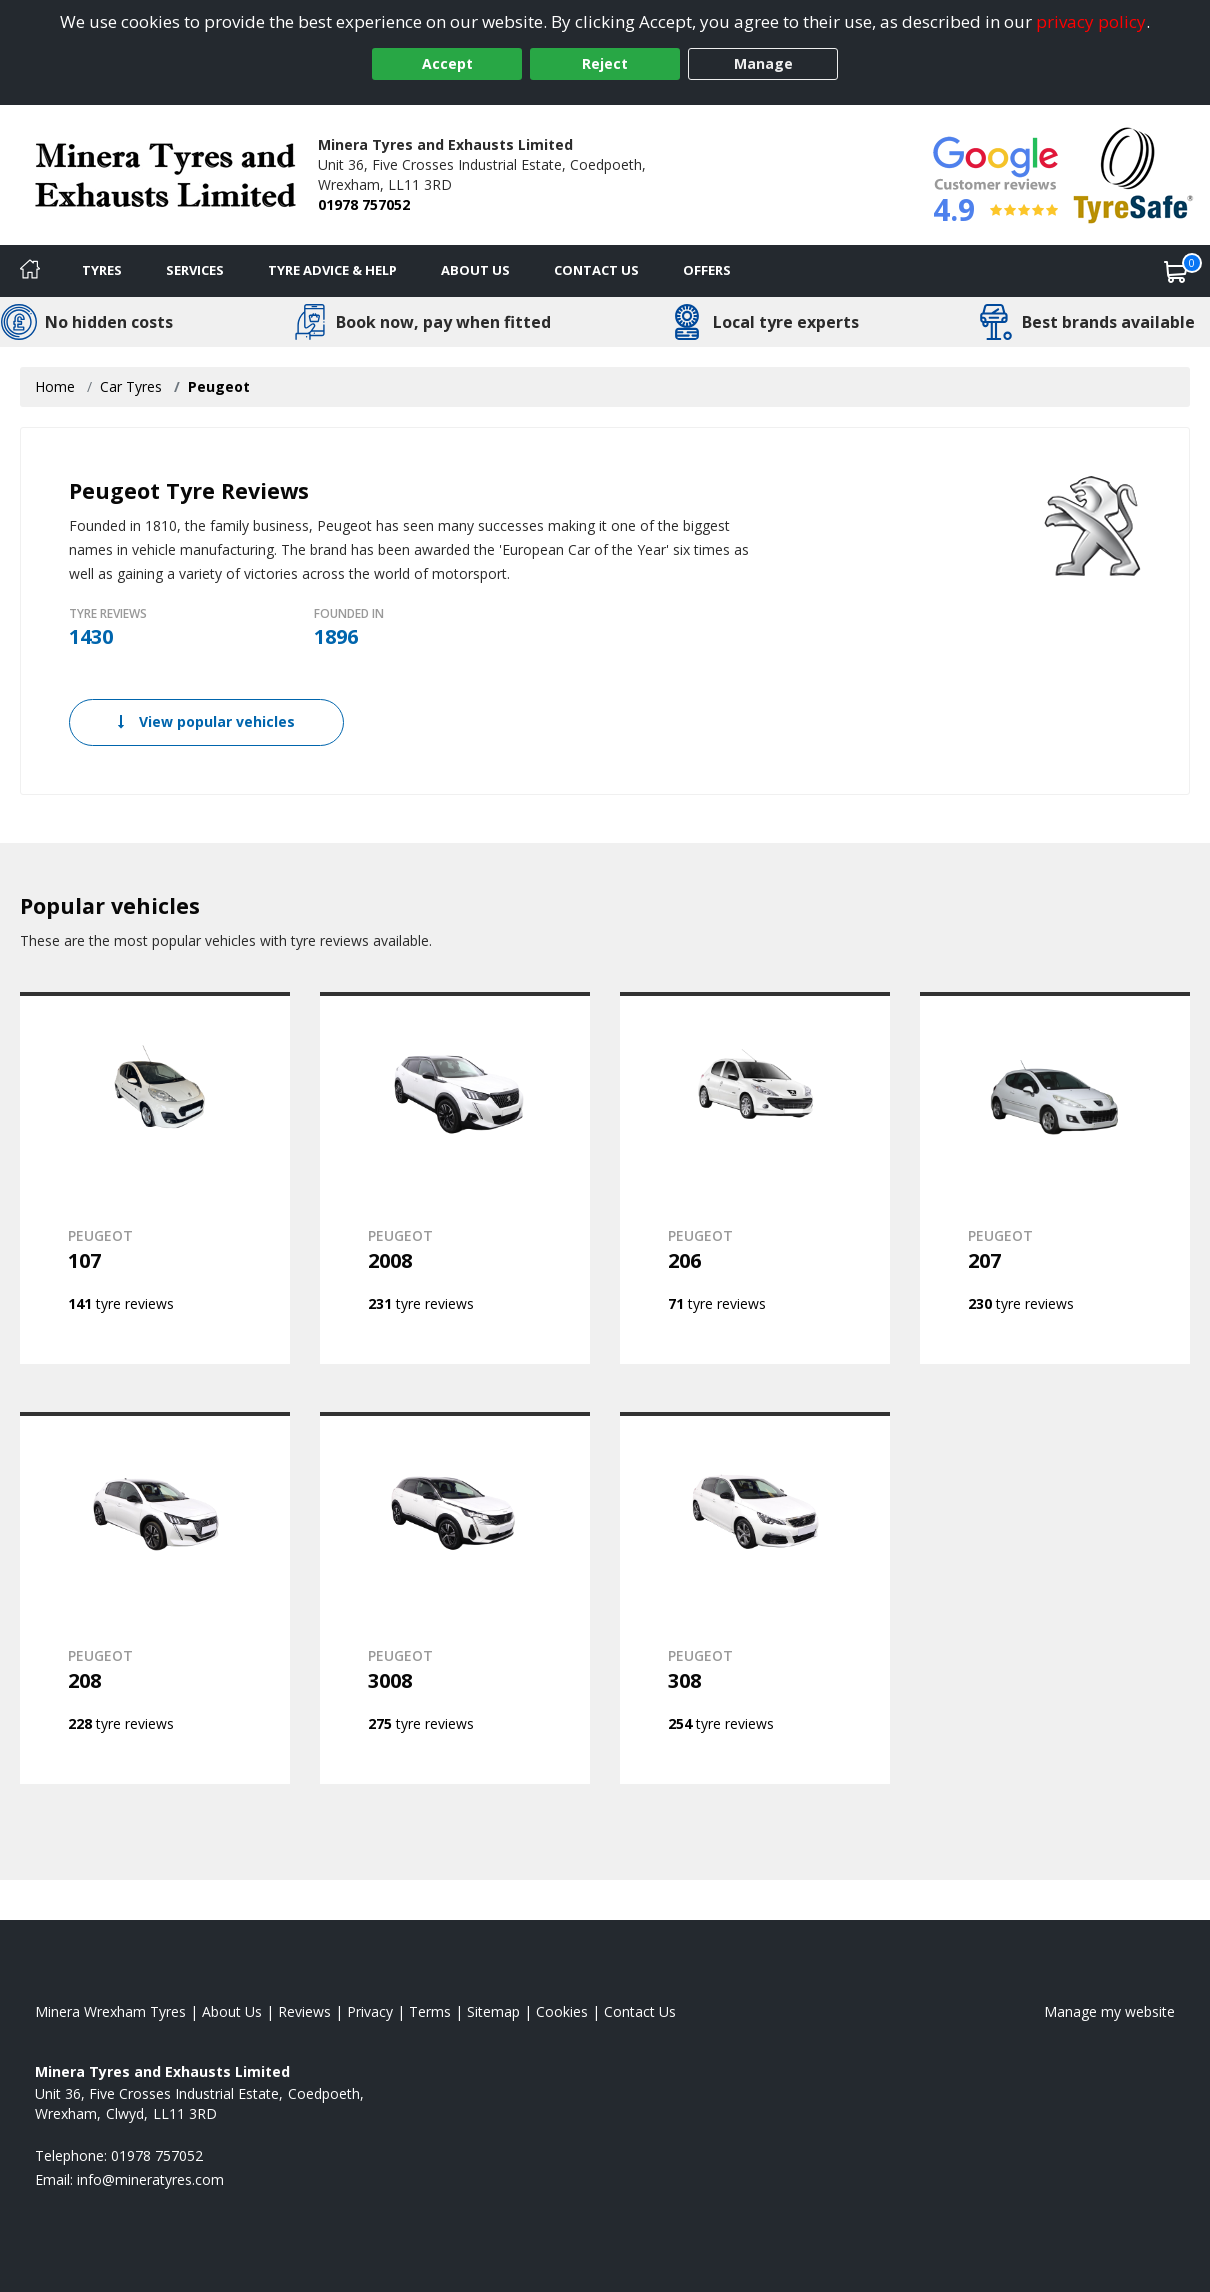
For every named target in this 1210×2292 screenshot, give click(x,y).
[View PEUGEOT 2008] (455, 1178)
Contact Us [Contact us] (596, 270)
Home (55, 386)
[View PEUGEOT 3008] (455, 1598)
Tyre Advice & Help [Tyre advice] (332, 270)
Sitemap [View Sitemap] (493, 2011)
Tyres (102, 270)
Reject (605, 63)
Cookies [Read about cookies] (562, 2011)
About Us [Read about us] (232, 2011)
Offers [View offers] (707, 270)
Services (195, 270)
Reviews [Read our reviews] (304, 2011)
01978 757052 (364, 204)
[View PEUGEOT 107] (155, 1178)
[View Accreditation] (1133, 173)
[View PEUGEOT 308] (755, 1598)
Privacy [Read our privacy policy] (370, 2011)
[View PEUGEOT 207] (1055, 1178)
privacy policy (1091, 21)
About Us (475, 270)
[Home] (30, 271)
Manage (763, 63)
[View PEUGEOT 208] (155, 1598)
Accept (447, 63)
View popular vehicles (206, 721)
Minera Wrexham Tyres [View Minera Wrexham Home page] (110, 2011)
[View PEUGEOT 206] (755, 1178)
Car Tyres (131, 386)
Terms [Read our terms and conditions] (430, 2011)
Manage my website (1109, 2011)
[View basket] (1176, 271)
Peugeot (219, 386)
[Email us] (150, 2179)
